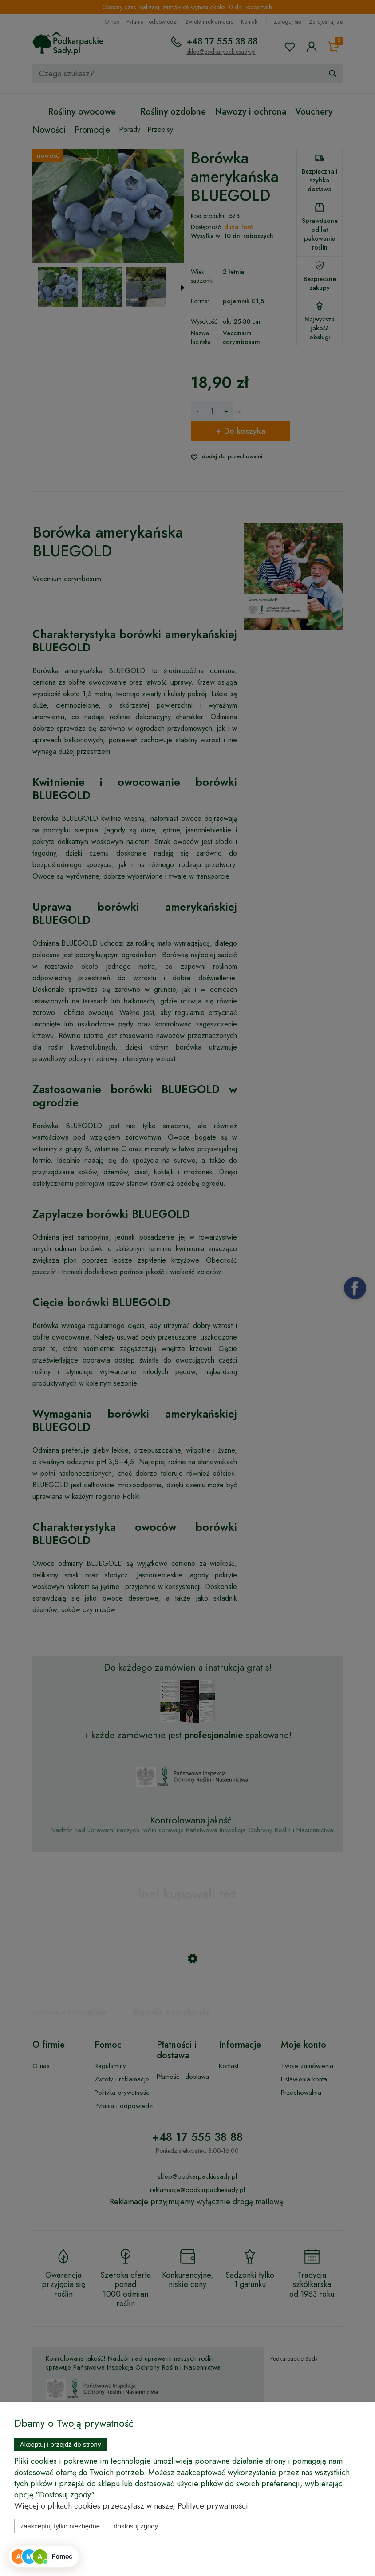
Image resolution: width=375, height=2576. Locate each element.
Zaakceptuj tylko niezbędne (60, 2526)
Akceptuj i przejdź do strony (60, 2444)
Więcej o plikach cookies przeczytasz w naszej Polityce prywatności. (132, 2506)
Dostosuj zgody (136, 2526)
